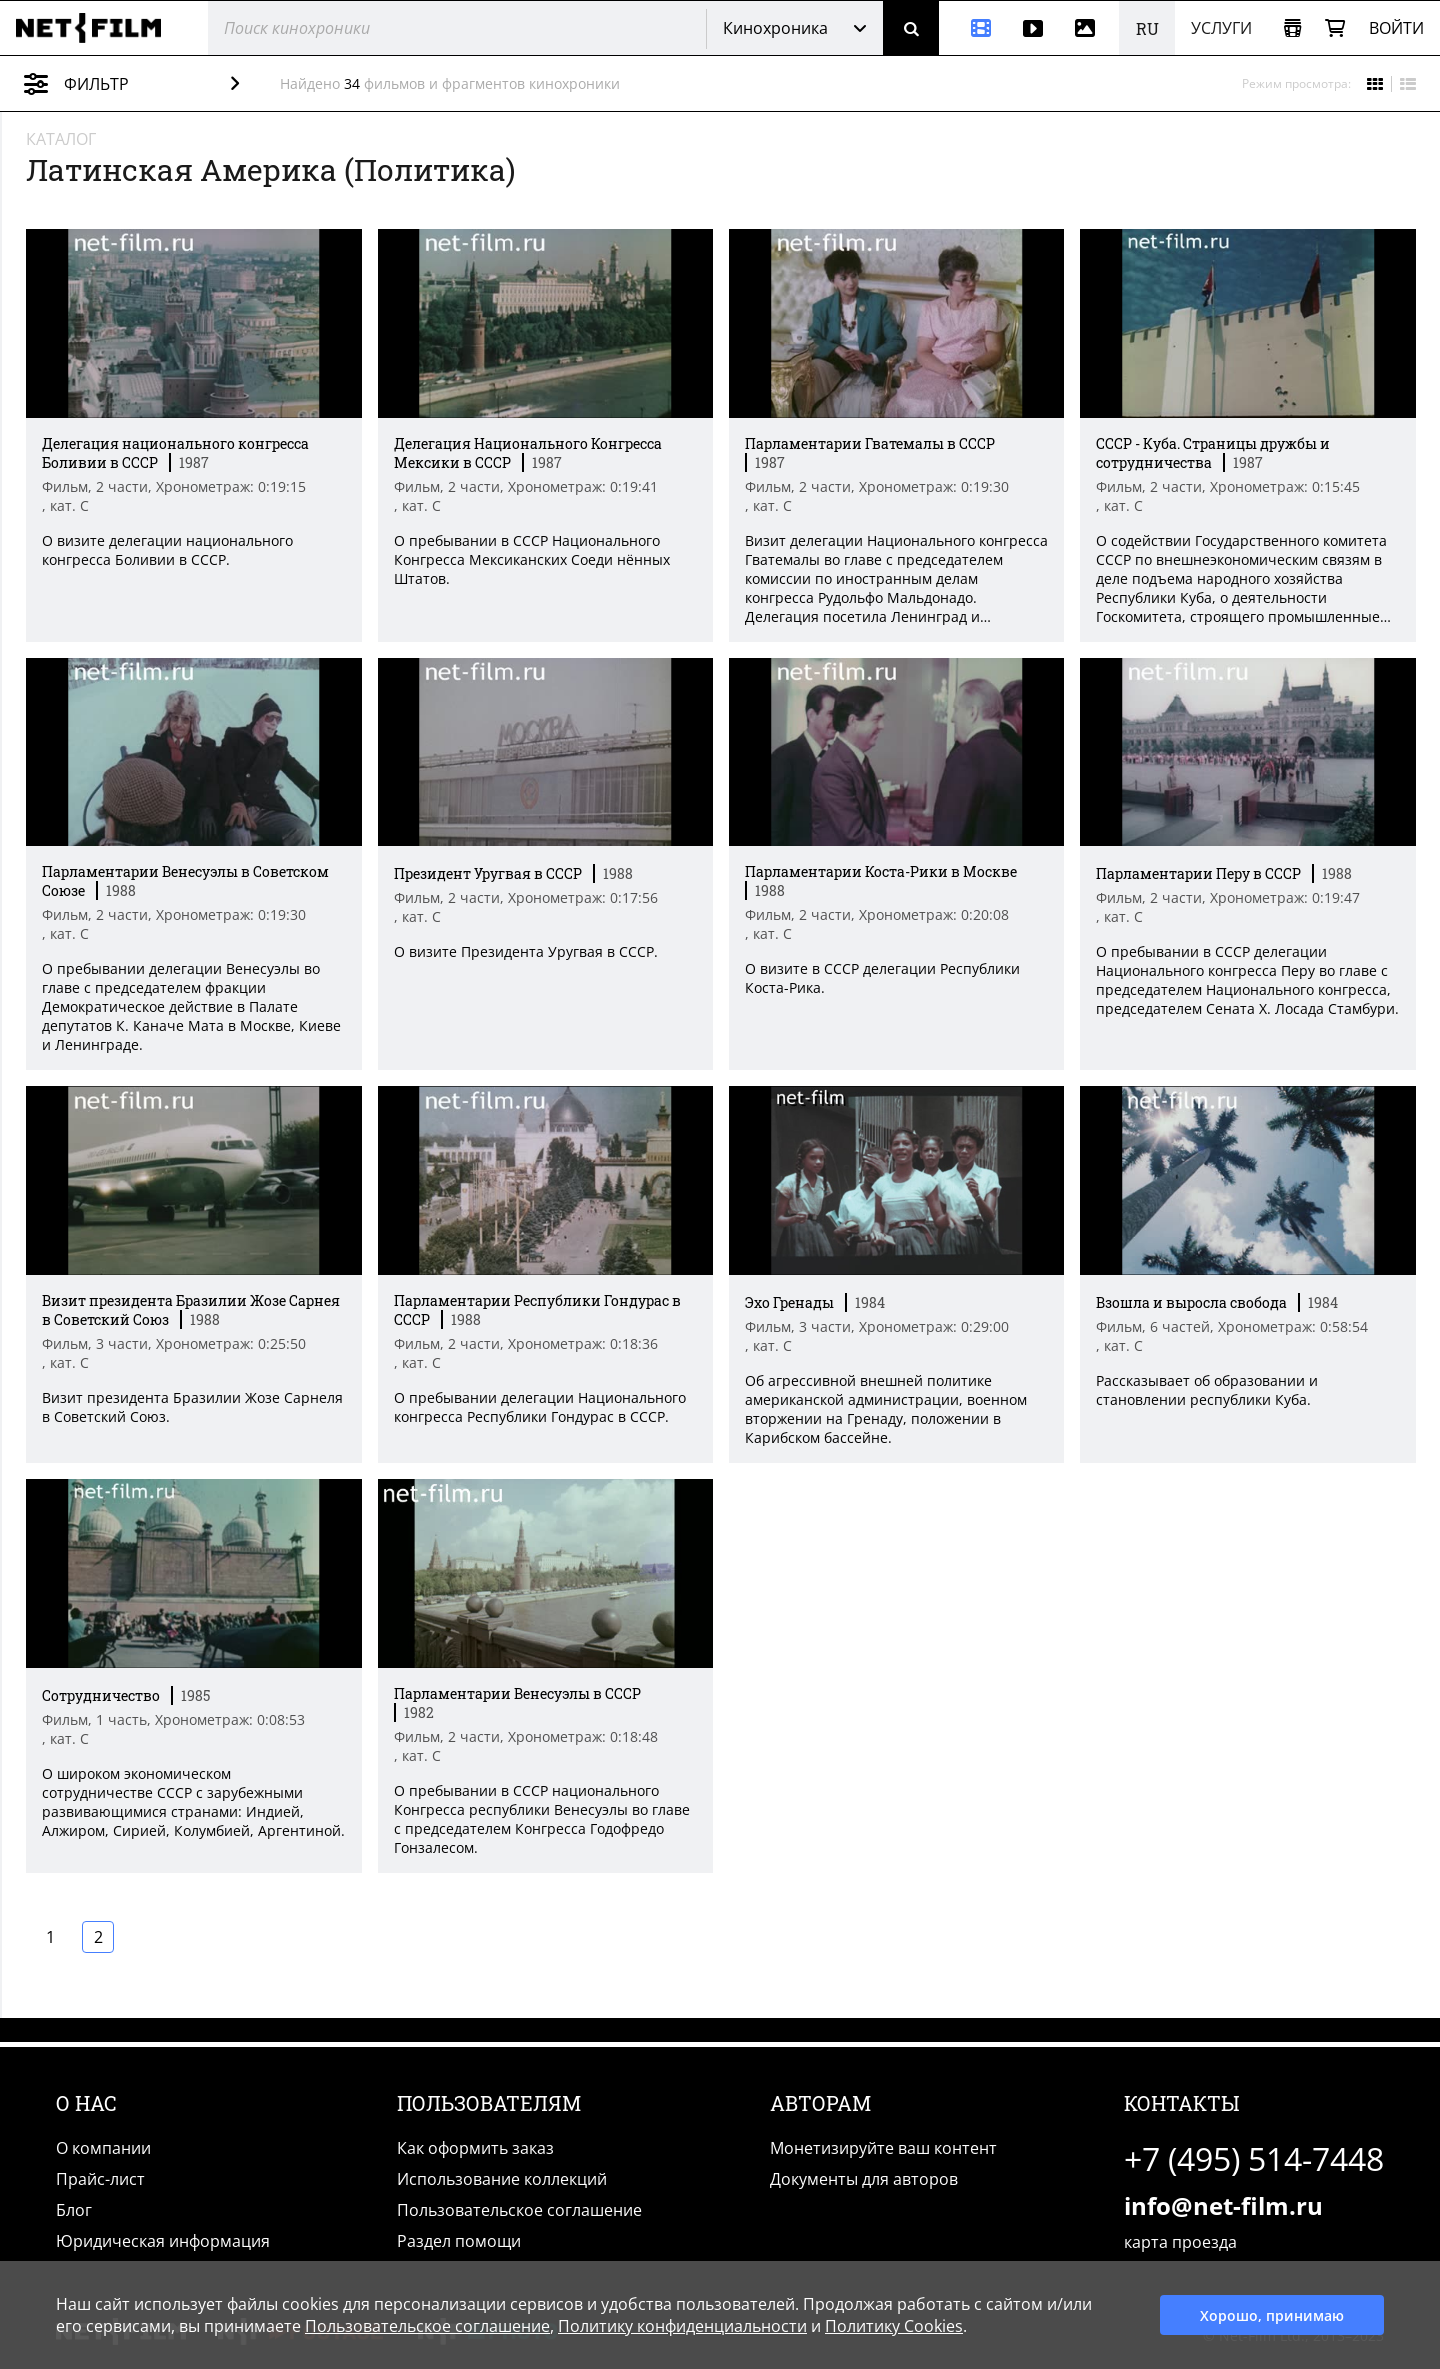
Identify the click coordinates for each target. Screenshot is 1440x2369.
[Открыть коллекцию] (1292, 28)
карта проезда (1180, 2242)
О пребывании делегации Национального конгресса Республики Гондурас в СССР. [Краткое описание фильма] (538, 1408)
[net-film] (96, 28)
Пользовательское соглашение (519, 2210)
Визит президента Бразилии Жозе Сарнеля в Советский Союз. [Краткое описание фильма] (190, 1408)
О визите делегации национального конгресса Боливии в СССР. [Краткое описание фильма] (165, 550)
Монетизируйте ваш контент (883, 2148)
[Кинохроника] (973, 28)
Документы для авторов (864, 2179)
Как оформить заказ (475, 2148)
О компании (103, 2148)
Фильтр (146, 83)
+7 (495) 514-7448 (1254, 2158)
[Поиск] (911, 28)
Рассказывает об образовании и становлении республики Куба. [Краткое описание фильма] (1207, 1391)
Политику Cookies (894, 2326)
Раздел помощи (459, 2241)
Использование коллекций (502, 2179)
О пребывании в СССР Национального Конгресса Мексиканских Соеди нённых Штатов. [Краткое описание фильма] (530, 559)
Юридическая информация (163, 2241)
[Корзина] (1335, 28)
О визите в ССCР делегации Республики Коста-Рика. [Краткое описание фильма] (881, 979)
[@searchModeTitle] (449, 28)
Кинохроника (775, 28)
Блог (74, 2210)
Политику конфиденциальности (682, 2326)
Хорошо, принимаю (1272, 2315)
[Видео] (1033, 28)
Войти (1396, 28)
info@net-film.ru (1223, 2205)
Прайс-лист (100, 2179)
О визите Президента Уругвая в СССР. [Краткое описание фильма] (524, 952)
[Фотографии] (1089, 28)
